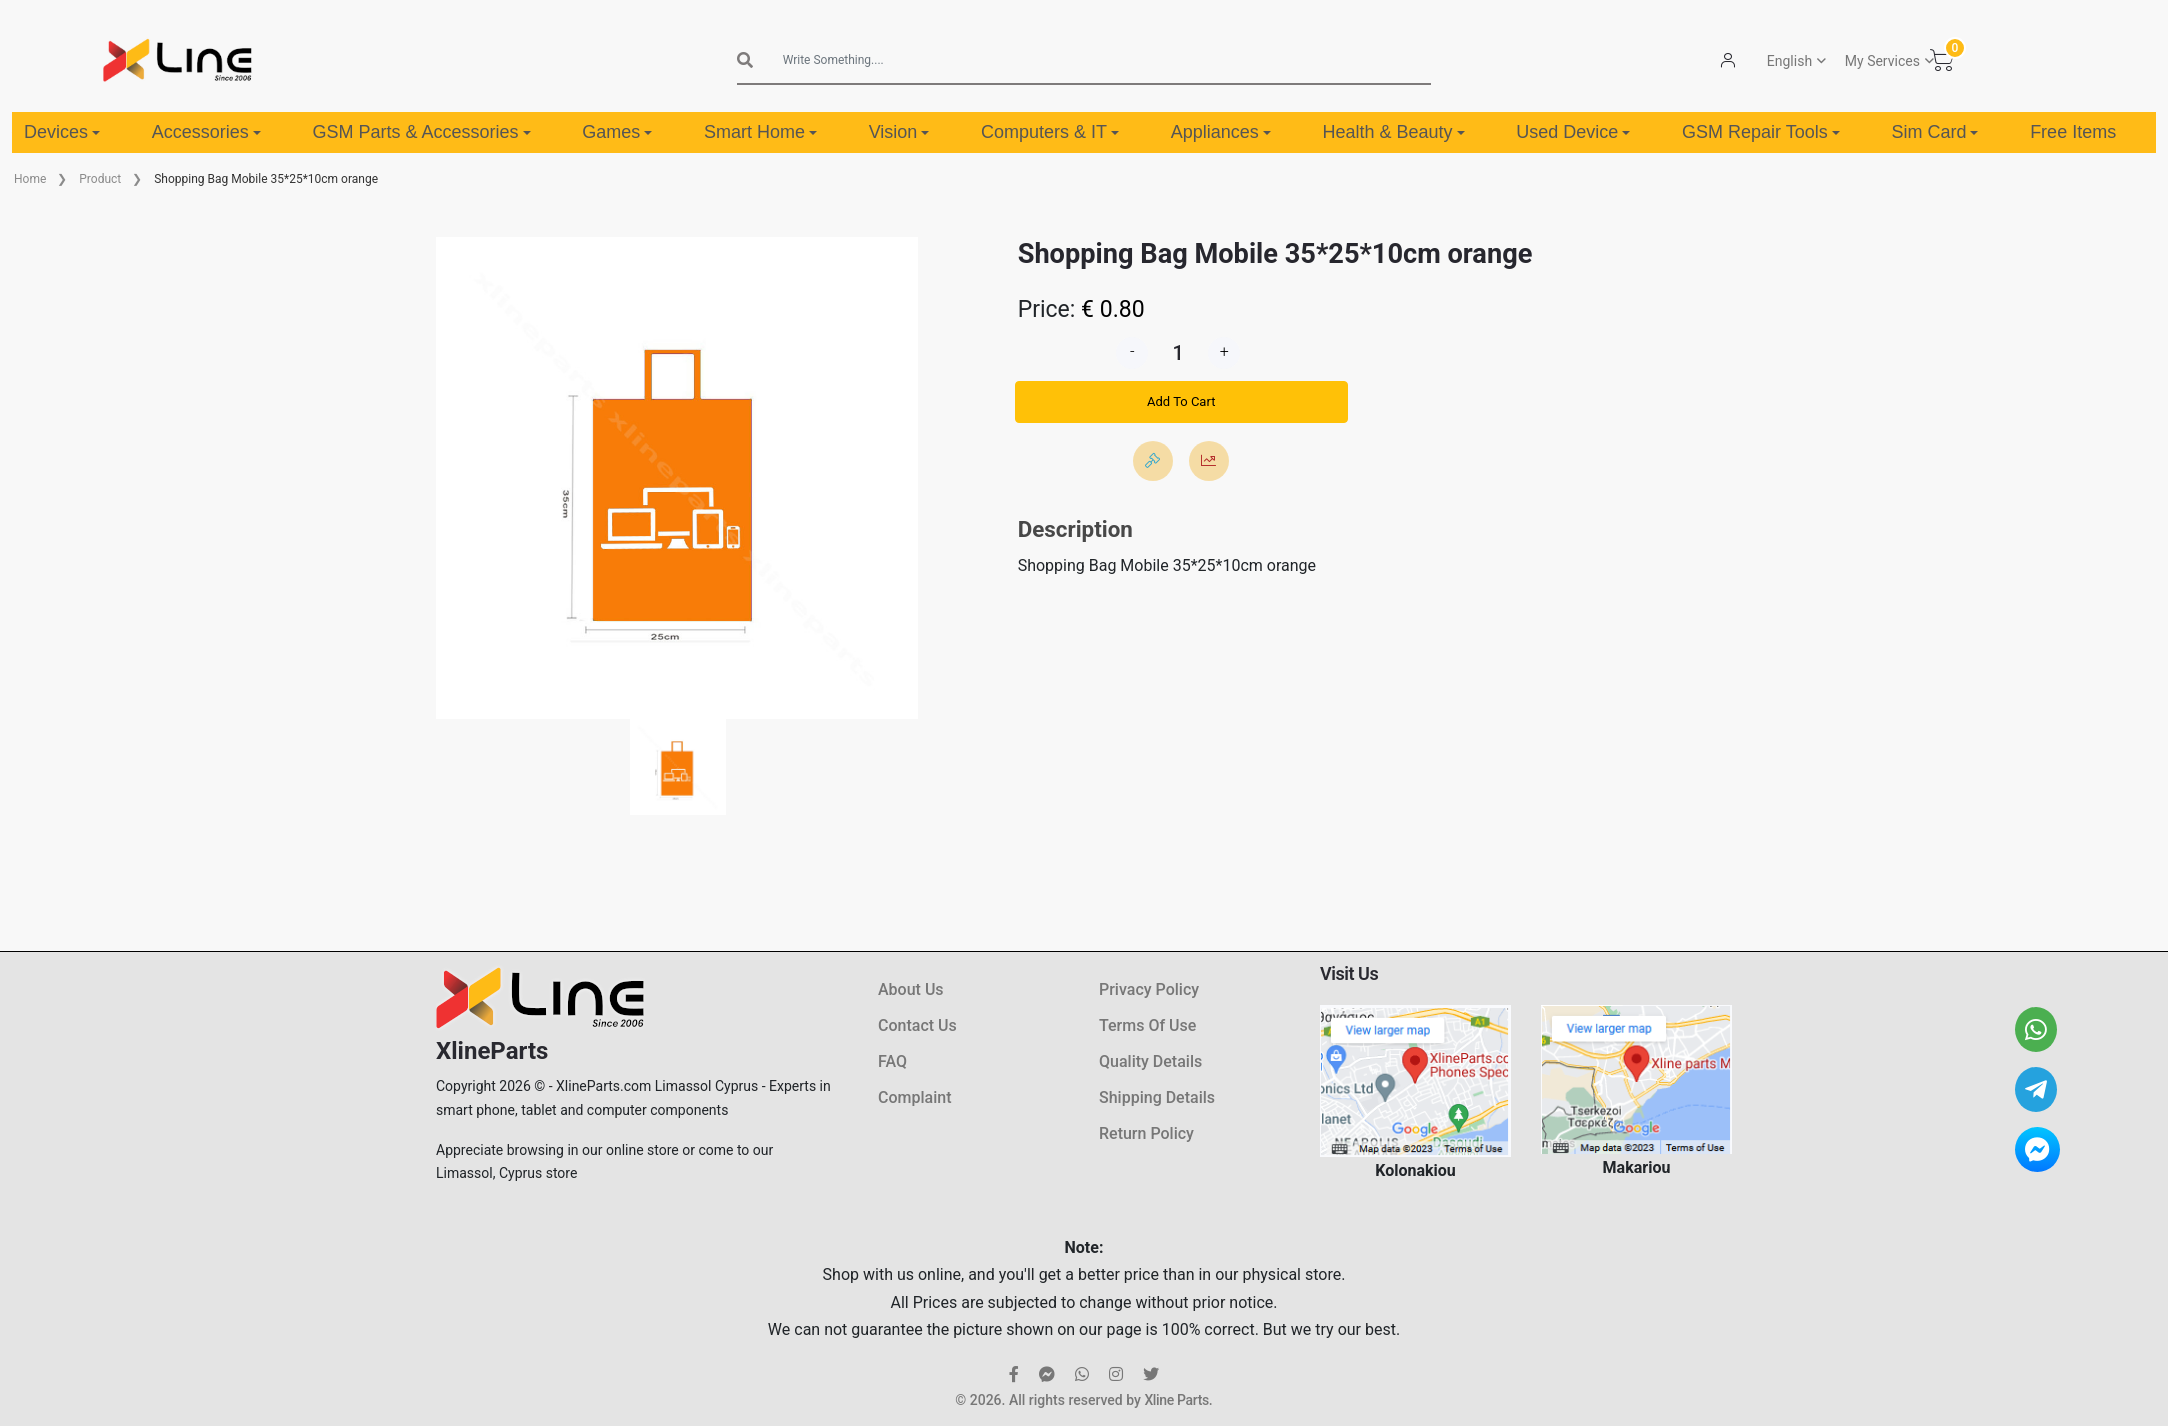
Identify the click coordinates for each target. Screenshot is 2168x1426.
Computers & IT (1050, 132)
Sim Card (1934, 132)
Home (30, 179)
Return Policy (1146, 1133)
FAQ (892, 1061)
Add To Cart (1181, 401)
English (1789, 61)
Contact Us (917, 1025)
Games (617, 132)
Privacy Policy (1149, 989)
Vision (899, 132)
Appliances (1221, 132)
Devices (62, 132)
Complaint (914, 1097)
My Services (1882, 61)
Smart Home (760, 132)
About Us (911, 989)
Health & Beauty (1394, 132)
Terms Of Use (1147, 1025)
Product (100, 179)
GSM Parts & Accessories (421, 132)
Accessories (206, 132)
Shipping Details (1157, 1097)
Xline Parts (1176, 1400)
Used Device (1573, 132)
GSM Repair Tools (1761, 132)
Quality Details (1150, 1061)
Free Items (2073, 132)
